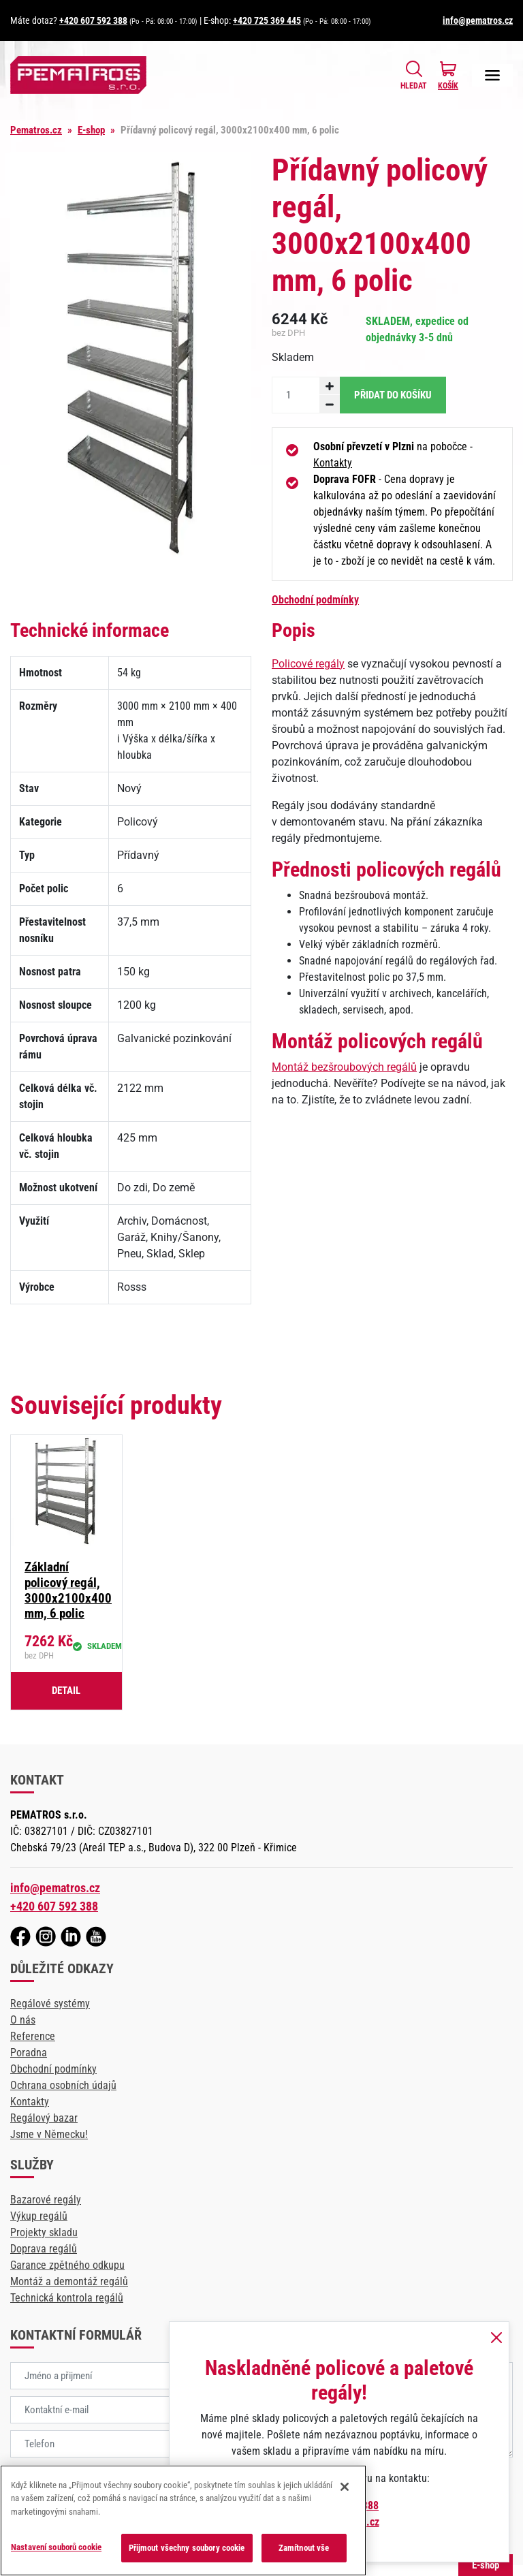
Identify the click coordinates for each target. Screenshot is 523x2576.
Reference (32, 2036)
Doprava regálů (43, 2248)
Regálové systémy (50, 2003)
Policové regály (308, 663)
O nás (22, 2019)
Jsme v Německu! (49, 2134)
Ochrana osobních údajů (63, 2085)
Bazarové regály (45, 2199)
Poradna (28, 2052)
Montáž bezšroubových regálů (344, 1067)
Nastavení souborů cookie (56, 2547)
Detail (66, 1690)
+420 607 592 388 (93, 20)
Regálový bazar (44, 2117)
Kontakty (332, 462)
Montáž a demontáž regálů (69, 2281)
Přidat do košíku (393, 395)
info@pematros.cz (478, 20)
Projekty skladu (44, 2232)
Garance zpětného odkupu (67, 2265)
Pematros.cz (36, 130)
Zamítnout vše (304, 2548)
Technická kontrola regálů (66, 2297)
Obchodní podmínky (315, 599)
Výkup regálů (38, 2216)
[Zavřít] (345, 2487)
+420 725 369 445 (267, 20)
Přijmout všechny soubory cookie (187, 2548)
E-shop (91, 130)
